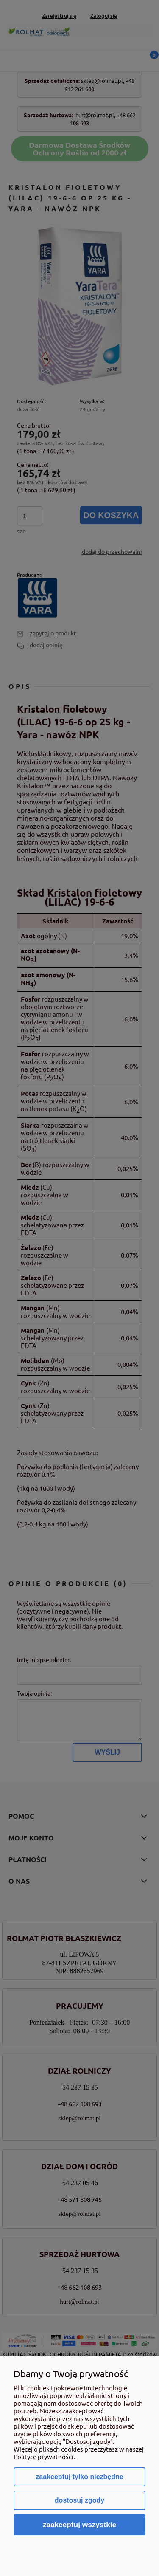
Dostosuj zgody (79, 2500)
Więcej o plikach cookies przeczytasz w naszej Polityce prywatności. (79, 2452)
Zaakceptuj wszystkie (80, 2524)
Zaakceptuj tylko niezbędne (79, 2476)
